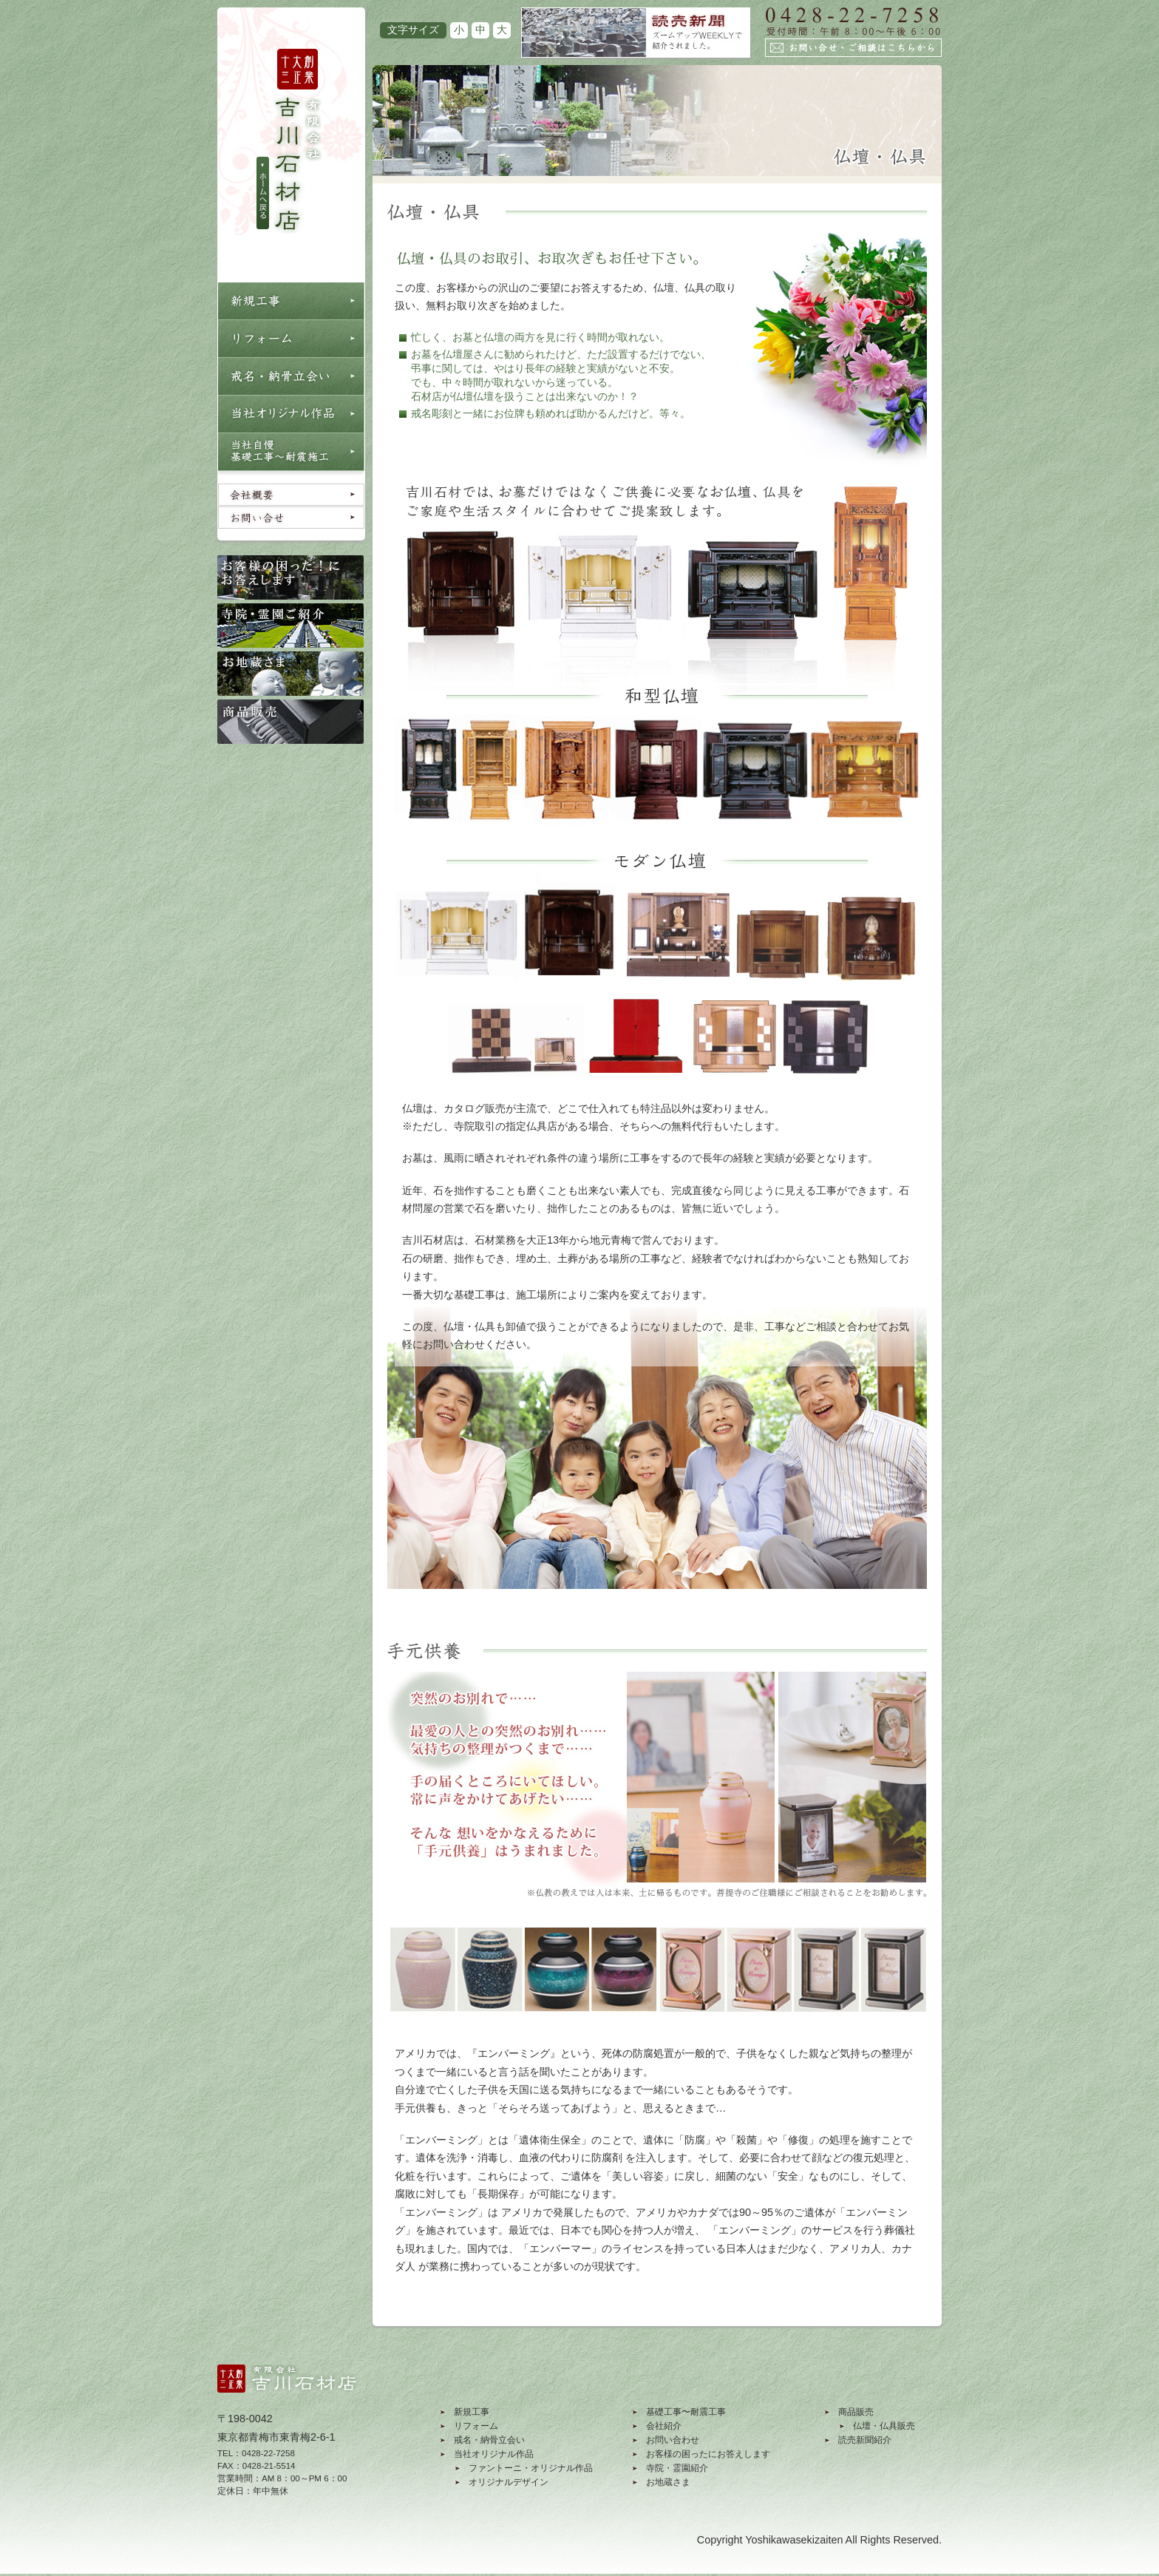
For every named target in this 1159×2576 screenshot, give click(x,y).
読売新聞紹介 (864, 2440)
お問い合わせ (672, 2440)
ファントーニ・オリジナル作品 (531, 2468)
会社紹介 (664, 2425)
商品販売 (856, 2411)
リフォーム (476, 2425)
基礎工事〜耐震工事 (686, 2411)
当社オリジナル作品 (494, 2454)
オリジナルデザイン (508, 2482)
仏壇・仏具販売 (884, 2425)
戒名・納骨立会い (489, 2440)
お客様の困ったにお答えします (708, 2454)
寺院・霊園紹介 (677, 2468)
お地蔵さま (668, 2482)
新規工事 (471, 2411)
